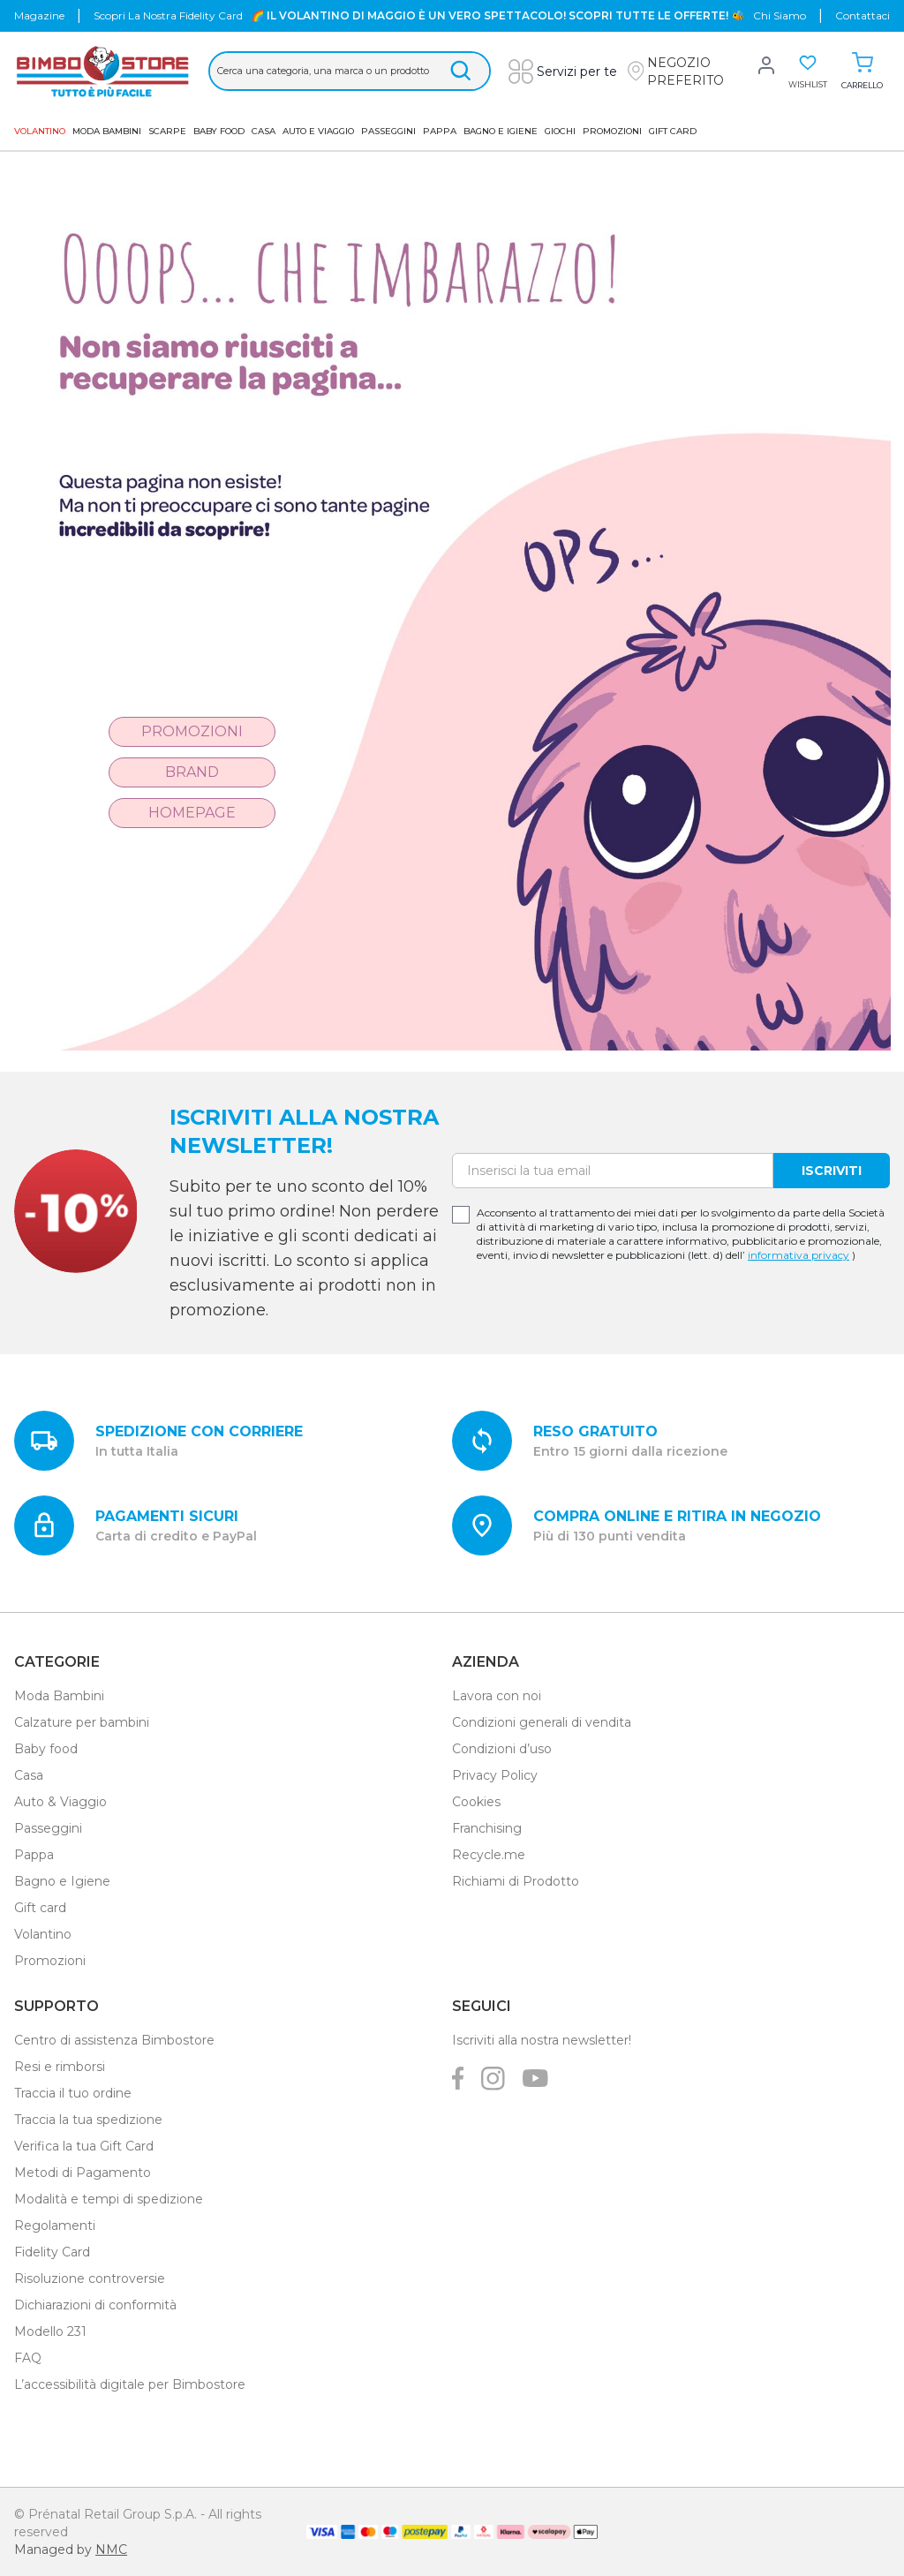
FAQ (27, 2358)
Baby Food (219, 131)
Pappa (439, 131)
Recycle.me (488, 1855)
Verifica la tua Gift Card (84, 2146)
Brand (192, 772)
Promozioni (612, 131)
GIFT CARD (673, 131)
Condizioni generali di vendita (541, 1722)
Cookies (476, 1802)
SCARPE (167, 131)
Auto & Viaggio (60, 1802)
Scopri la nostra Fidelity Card (168, 15)
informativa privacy (798, 1255)
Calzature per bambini (81, 1722)
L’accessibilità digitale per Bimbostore (129, 2384)
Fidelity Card (52, 2252)
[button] (689, 71)
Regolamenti (54, 2225)
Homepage (192, 812)
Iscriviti (832, 1171)
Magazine (39, 15)
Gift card (40, 1908)
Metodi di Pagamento (82, 2173)
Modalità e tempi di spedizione (108, 2199)
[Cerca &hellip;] (349, 71)
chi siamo (779, 15)
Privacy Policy (495, 1775)
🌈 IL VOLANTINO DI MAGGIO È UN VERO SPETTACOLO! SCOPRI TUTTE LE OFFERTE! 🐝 (498, 15)
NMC (111, 2549)
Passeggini (388, 131)
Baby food (46, 1749)
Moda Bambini (106, 131)
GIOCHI (560, 131)
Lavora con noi (496, 1696)
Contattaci (862, 15)
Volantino (43, 1934)
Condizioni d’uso (502, 1749)
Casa (263, 131)
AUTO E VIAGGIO (318, 131)
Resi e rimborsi (59, 2067)
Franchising (487, 1828)
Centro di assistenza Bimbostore (114, 2040)
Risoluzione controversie (89, 2278)
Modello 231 (50, 2331)
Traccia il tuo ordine (73, 2093)
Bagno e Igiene (500, 131)
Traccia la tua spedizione (88, 2120)
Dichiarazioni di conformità (95, 2305)
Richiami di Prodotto (515, 1881)
